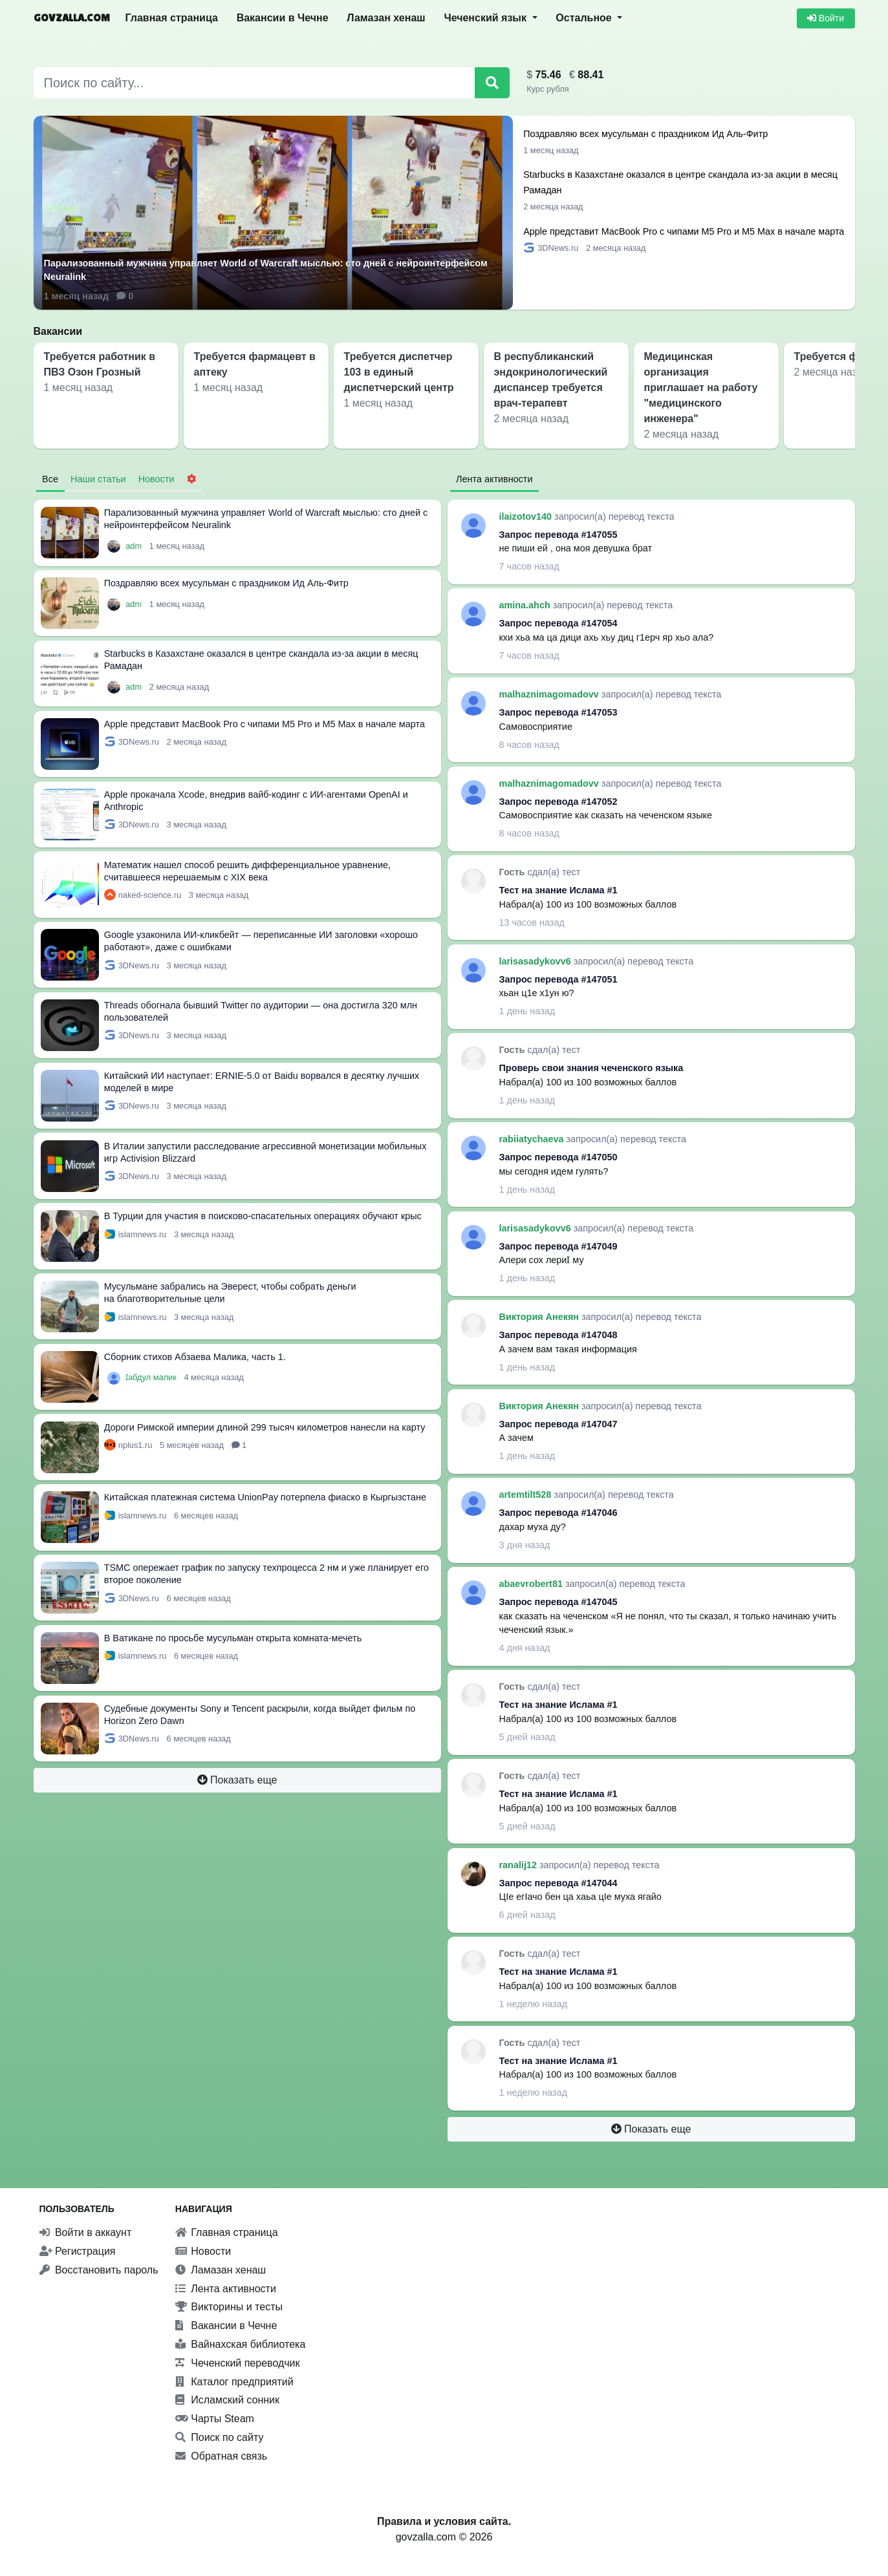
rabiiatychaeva (533, 1139)
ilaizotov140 (527, 516)
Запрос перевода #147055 (558, 534)
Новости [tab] (156, 479)
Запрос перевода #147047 (558, 1424)
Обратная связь (221, 2456)
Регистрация (77, 2251)
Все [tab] (50, 479)
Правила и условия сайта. (444, 2521)
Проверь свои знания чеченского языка (591, 1068)
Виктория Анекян (540, 1317)
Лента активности (225, 2288)
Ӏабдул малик (152, 1377)
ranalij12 (519, 1865)
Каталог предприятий (234, 2381)
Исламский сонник (227, 2399)
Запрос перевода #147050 (558, 1157)
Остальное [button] (585, 17)
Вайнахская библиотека (240, 2344)
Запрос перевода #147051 (558, 979)
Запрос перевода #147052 (558, 801)
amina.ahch (526, 605)
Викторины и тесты (229, 2306)
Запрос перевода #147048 (558, 1335)
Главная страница (171, 17)
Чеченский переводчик (237, 2363)
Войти (825, 18)
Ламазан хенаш (386, 17)
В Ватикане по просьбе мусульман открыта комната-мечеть (233, 1638)
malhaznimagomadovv (550, 694)
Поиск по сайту (219, 2437)
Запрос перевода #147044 (558, 1883)
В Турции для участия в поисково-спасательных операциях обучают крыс (263, 1216)
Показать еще (237, 1779)
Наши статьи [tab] (97, 479)
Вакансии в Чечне (283, 17)
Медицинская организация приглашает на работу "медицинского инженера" (701, 387)
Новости (203, 2251)
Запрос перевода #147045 (558, 1602)
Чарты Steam (214, 2418)
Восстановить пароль (98, 2269)
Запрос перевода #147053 (558, 712)
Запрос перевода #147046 (558, 1512)
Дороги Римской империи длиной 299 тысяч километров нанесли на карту (265, 1427)
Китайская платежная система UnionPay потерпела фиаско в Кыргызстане (265, 1497)
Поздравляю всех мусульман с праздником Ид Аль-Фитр (645, 134)
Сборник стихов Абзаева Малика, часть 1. (195, 1357)
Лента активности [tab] (494, 479)
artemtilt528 (526, 1494)
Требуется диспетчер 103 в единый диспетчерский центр (399, 372)
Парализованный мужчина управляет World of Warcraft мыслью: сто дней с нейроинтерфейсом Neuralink (266, 270)
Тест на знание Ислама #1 (558, 890)
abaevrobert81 (532, 1584)
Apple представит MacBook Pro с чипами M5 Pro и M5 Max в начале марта (683, 231)
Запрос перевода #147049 (558, 1246)
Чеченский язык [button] (486, 17)
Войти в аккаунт (85, 2232)
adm (134, 546)
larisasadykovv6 (536, 961)
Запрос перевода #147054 (558, 623)
